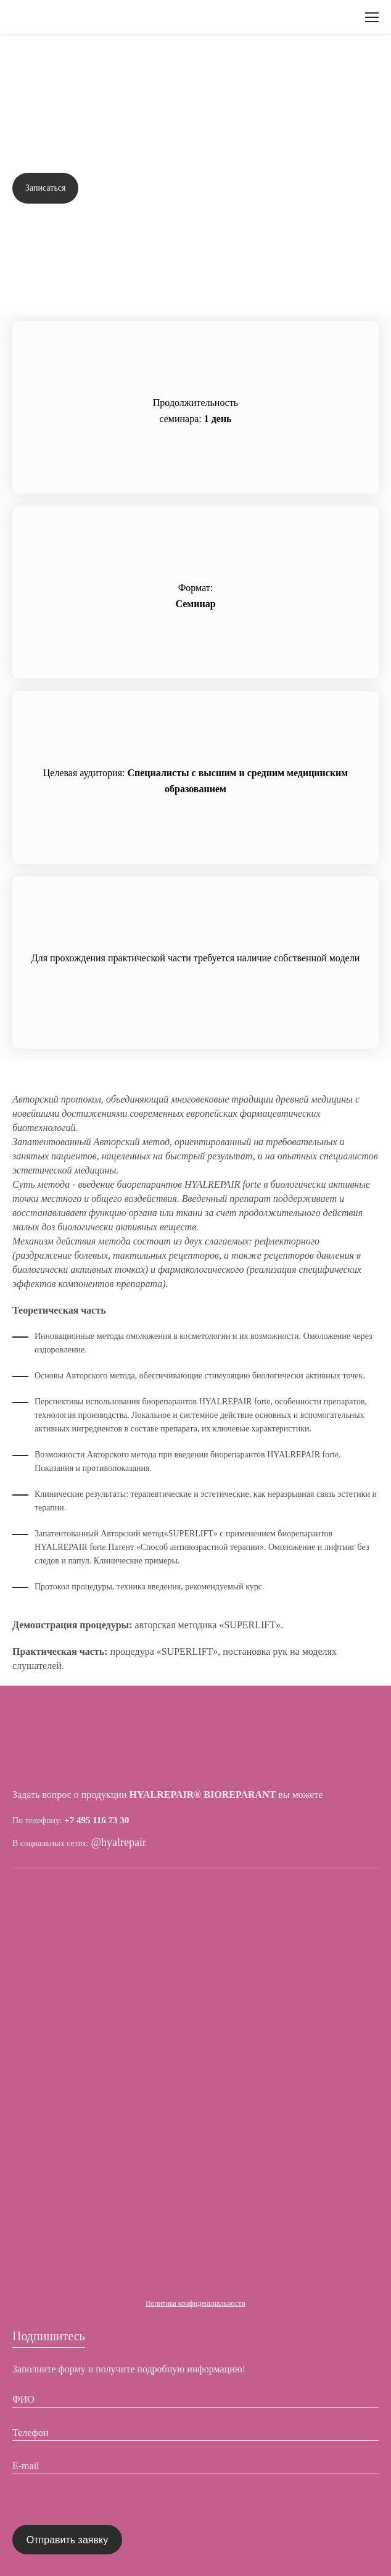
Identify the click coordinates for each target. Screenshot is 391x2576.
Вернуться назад (61, 64)
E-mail (25, 2466)
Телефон (30, 2432)
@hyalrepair (119, 1843)
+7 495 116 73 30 (96, 1820)
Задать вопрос (339, 188)
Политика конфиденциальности (195, 2303)
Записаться (45, 188)
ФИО (23, 2399)
